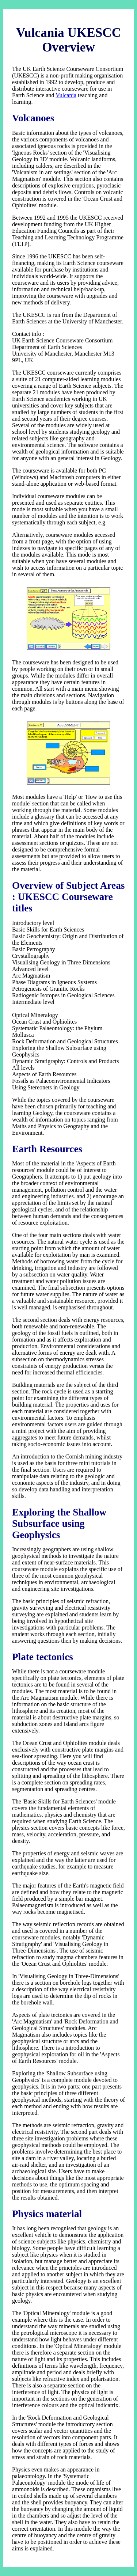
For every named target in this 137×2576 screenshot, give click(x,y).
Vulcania (66, 95)
